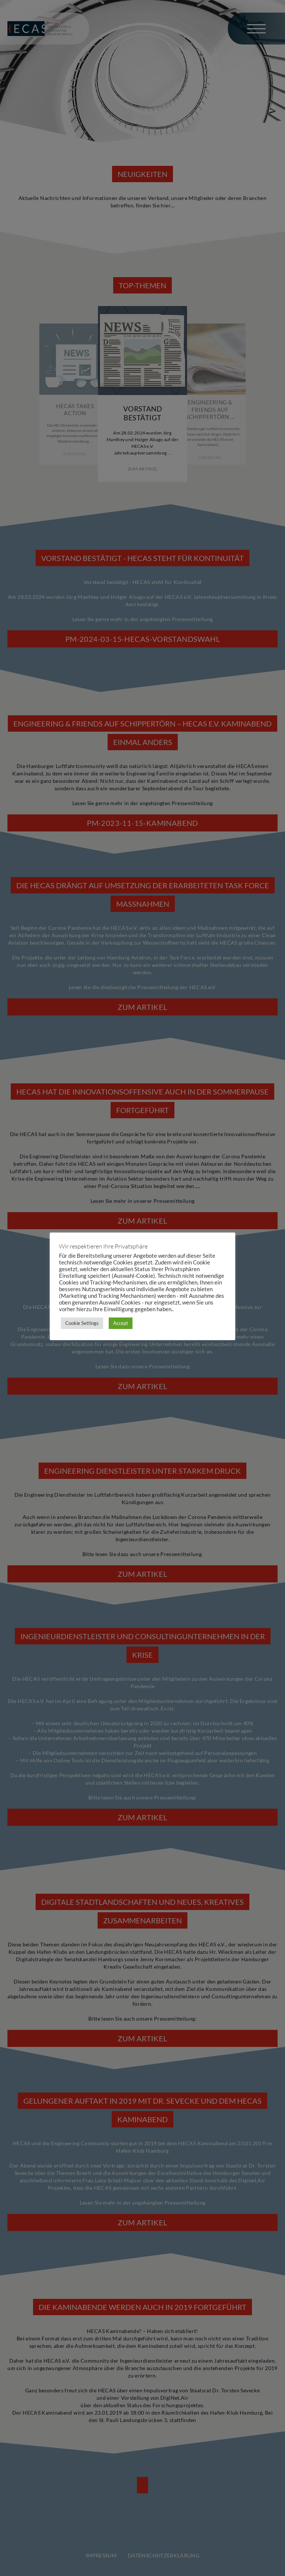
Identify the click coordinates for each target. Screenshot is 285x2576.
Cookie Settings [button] (82, 1323)
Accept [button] (120, 1323)
